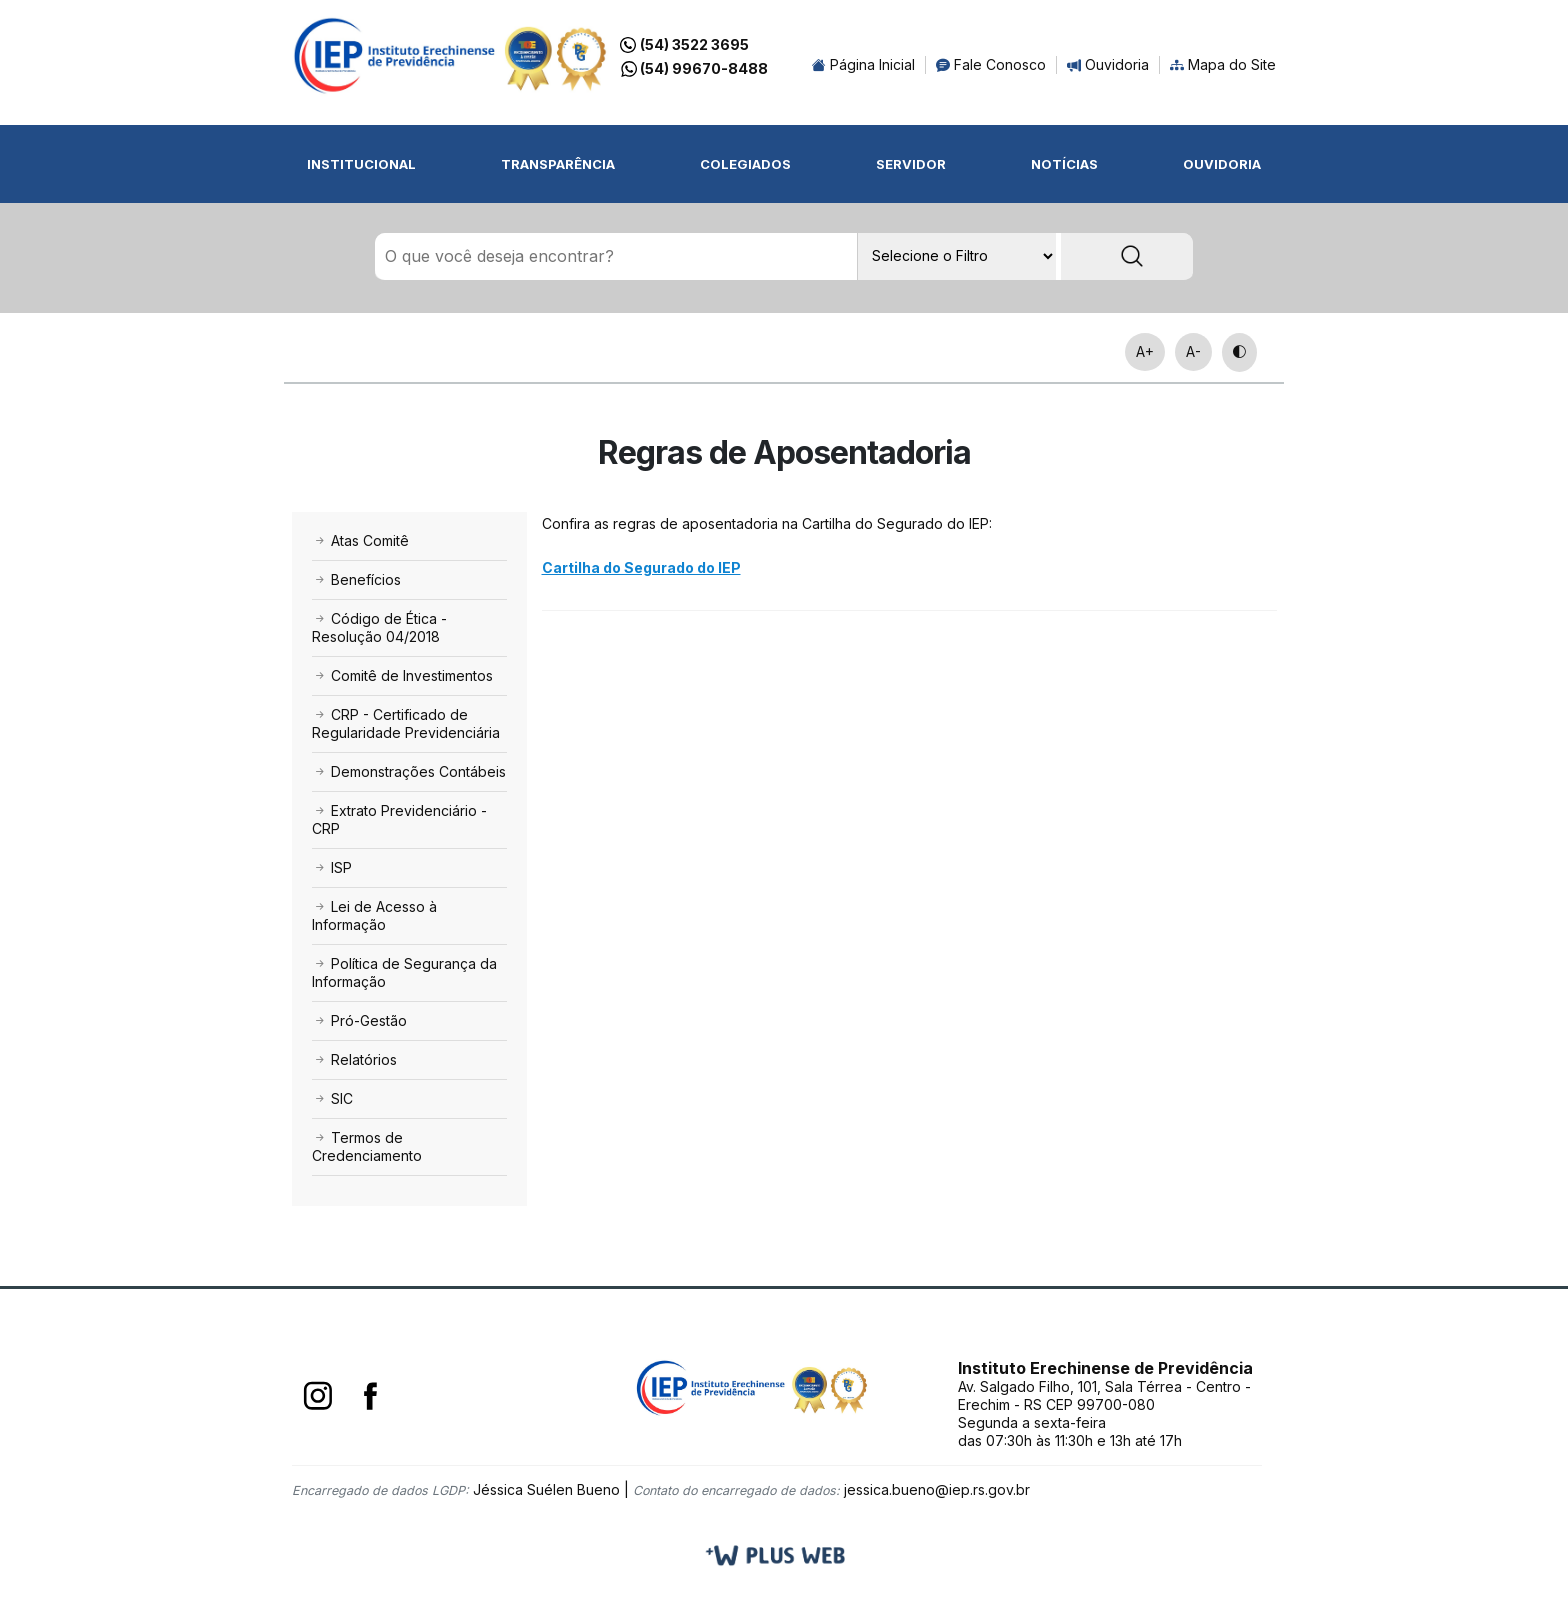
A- (1193, 351)
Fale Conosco (991, 64)
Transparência (558, 164)
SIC (332, 1098)
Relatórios (354, 1059)
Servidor (911, 164)
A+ (1145, 351)
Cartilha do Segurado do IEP (641, 567)
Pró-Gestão (359, 1020)
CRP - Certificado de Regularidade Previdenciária (406, 723)
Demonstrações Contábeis (409, 771)
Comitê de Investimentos (402, 675)
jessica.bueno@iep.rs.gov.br (937, 1489)
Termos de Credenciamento (367, 1146)
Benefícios (356, 579)
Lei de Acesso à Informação (374, 915)
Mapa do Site (1223, 64)
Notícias (1064, 164)
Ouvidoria (1108, 64)
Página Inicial (863, 64)
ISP (332, 867)
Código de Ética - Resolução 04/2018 (379, 627)
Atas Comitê (360, 540)
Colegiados (745, 164)
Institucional (361, 164)
